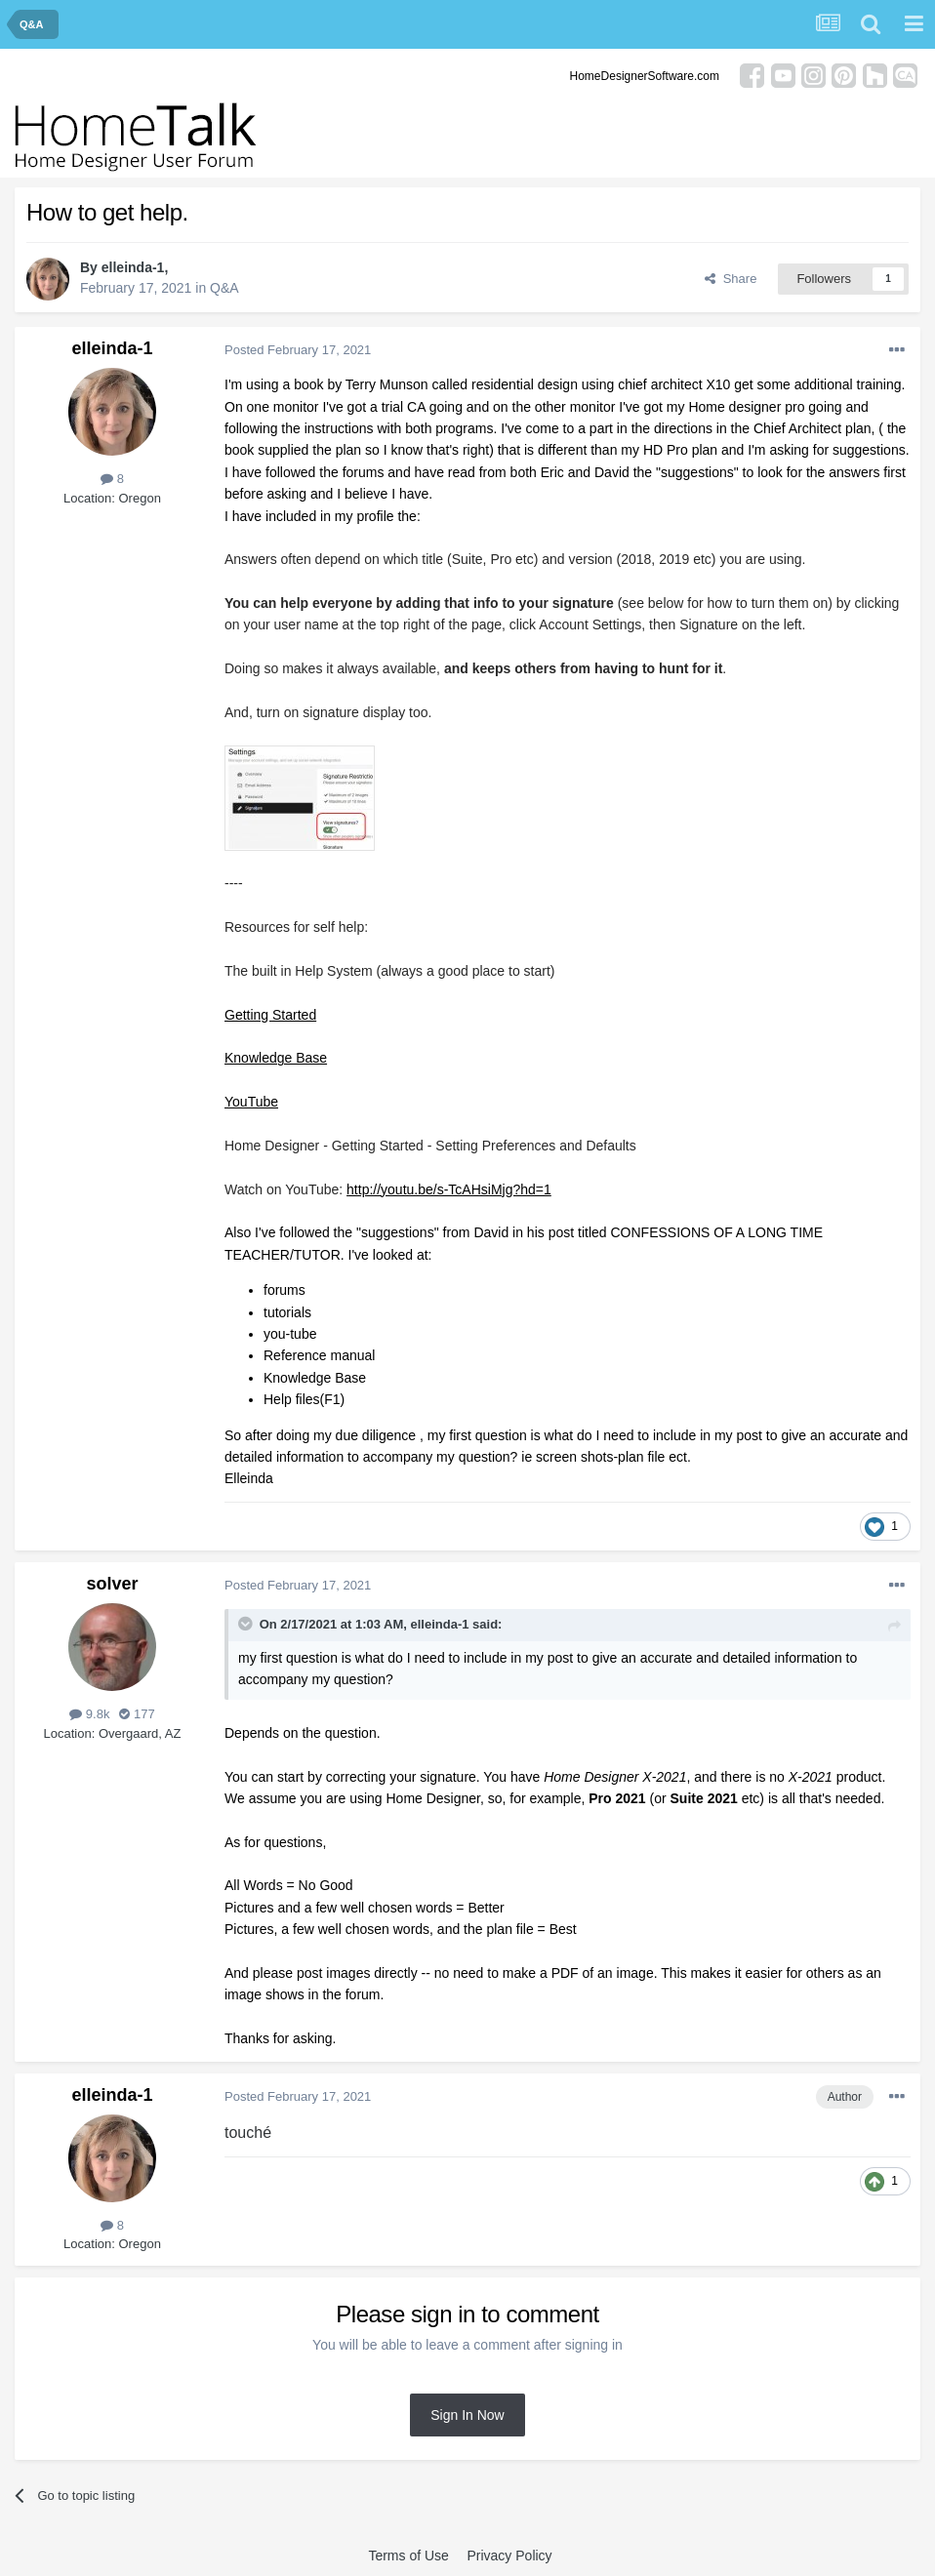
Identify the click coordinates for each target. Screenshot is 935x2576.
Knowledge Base (275, 1058)
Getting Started (270, 1015)
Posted (297, 349)
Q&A (224, 288)
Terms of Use (408, 2555)
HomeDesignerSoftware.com (644, 76)
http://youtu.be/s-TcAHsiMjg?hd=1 (448, 1189)
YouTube (251, 1101)
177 (136, 1714)
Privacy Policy (509, 2555)
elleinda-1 (133, 267)
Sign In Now (467, 2415)
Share (730, 278)
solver (112, 1583)
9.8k (89, 1714)
